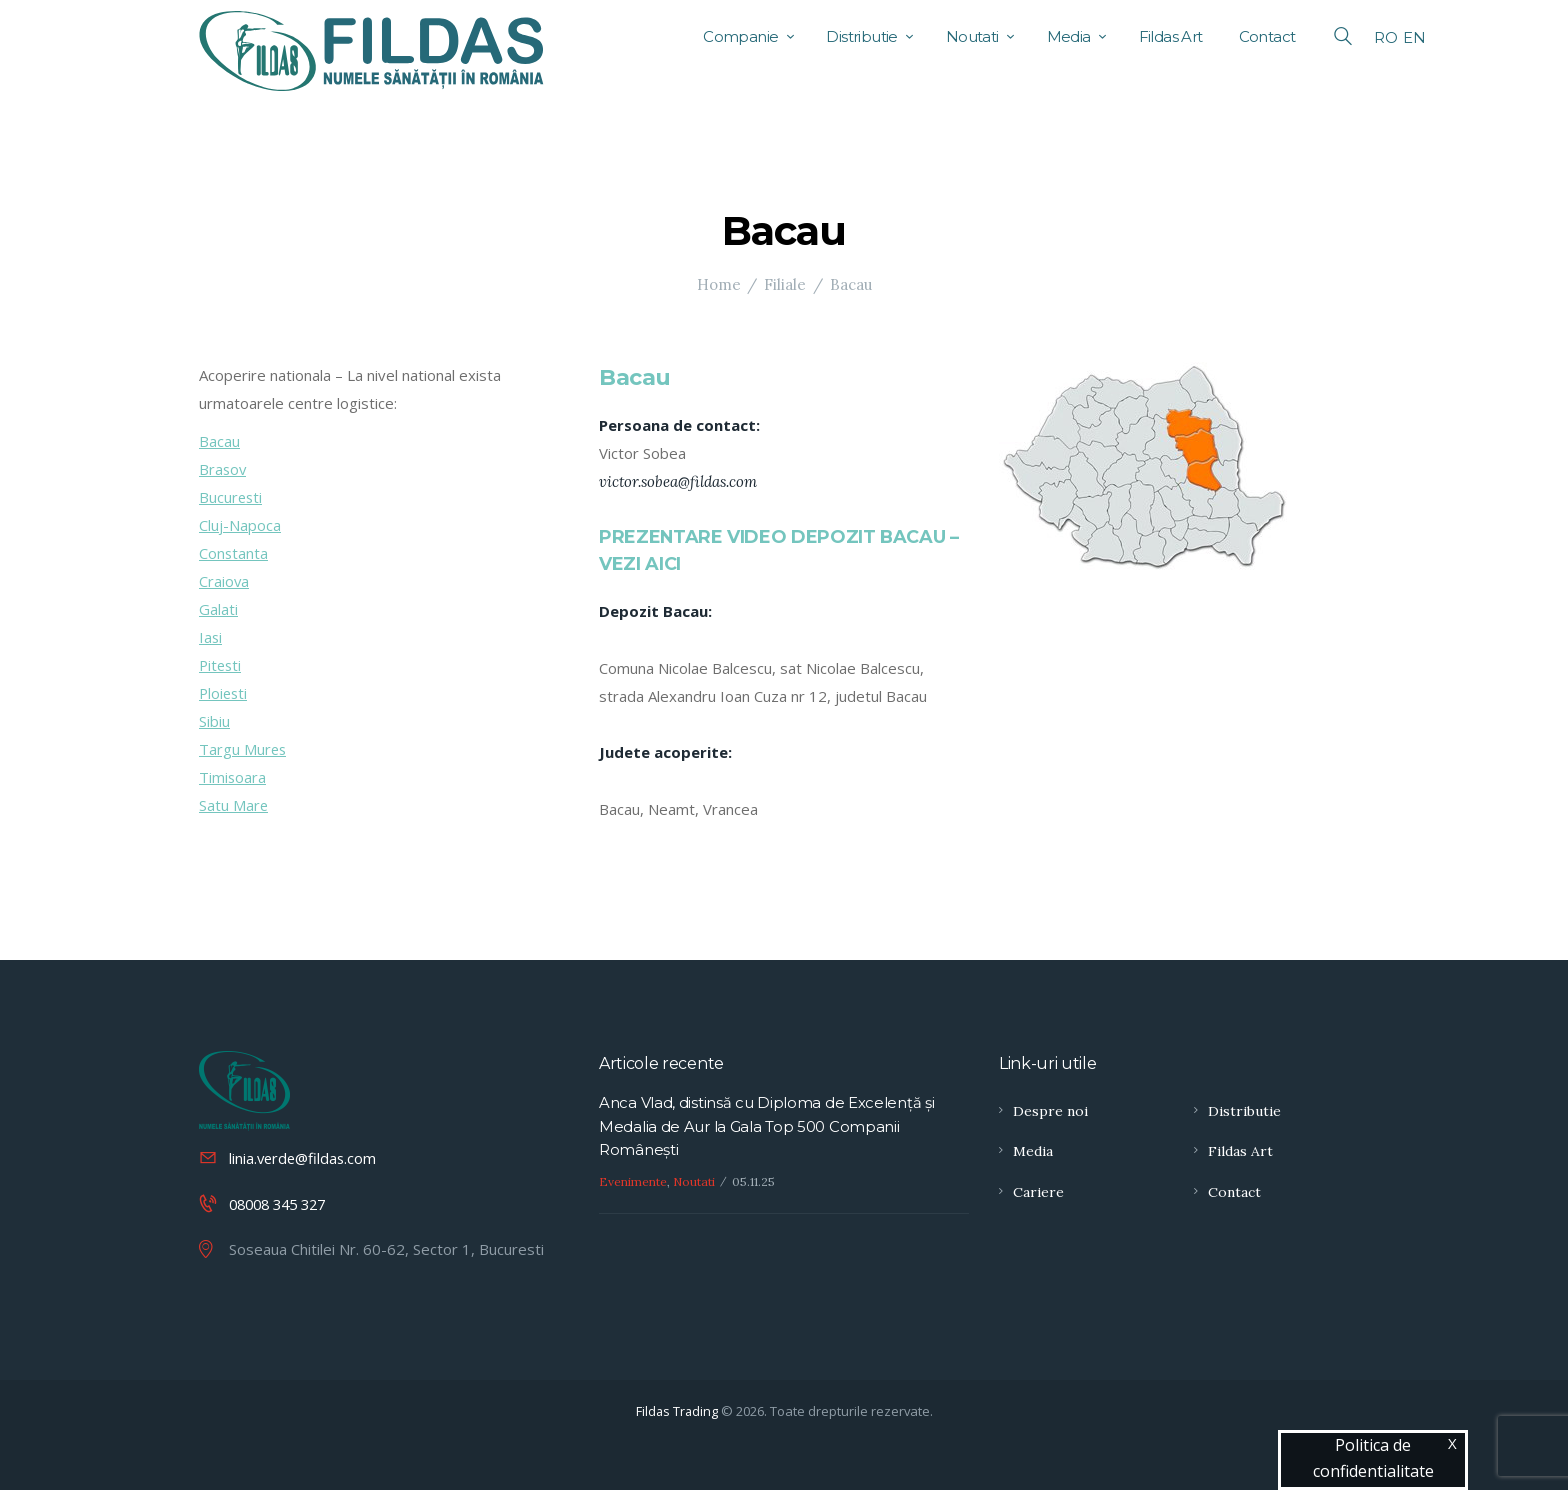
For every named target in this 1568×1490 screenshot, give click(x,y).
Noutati (694, 1182)
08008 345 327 (282, 1203)
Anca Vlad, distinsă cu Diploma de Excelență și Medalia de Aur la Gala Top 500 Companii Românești (766, 1127)
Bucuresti (231, 497)
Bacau (219, 441)
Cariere (1038, 1192)
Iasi (211, 637)
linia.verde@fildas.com (305, 1158)
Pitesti (221, 665)
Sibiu (214, 721)
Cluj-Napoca (240, 525)
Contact (1234, 1192)
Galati (218, 609)
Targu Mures (243, 749)
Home (719, 284)
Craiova (224, 581)
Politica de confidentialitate (1373, 1458)
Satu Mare (234, 805)
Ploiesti (224, 693)
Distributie (1244, 1111)
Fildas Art (1240, 1151)
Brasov (223, 469)
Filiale (785, 284)
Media (1033, 1151)
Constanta (234, 553)
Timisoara (233, 777)
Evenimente (633, 1182)
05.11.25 (753, 1182)
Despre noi (1050, 1111)
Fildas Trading (677, 1410)
